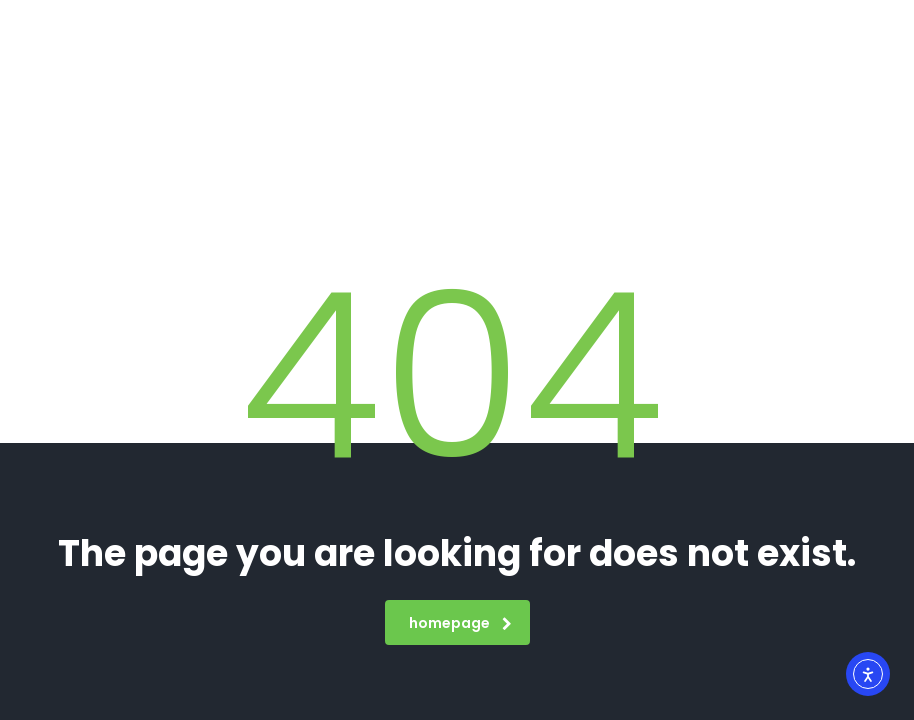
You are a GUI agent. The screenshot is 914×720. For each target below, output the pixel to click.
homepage (460, 623)
